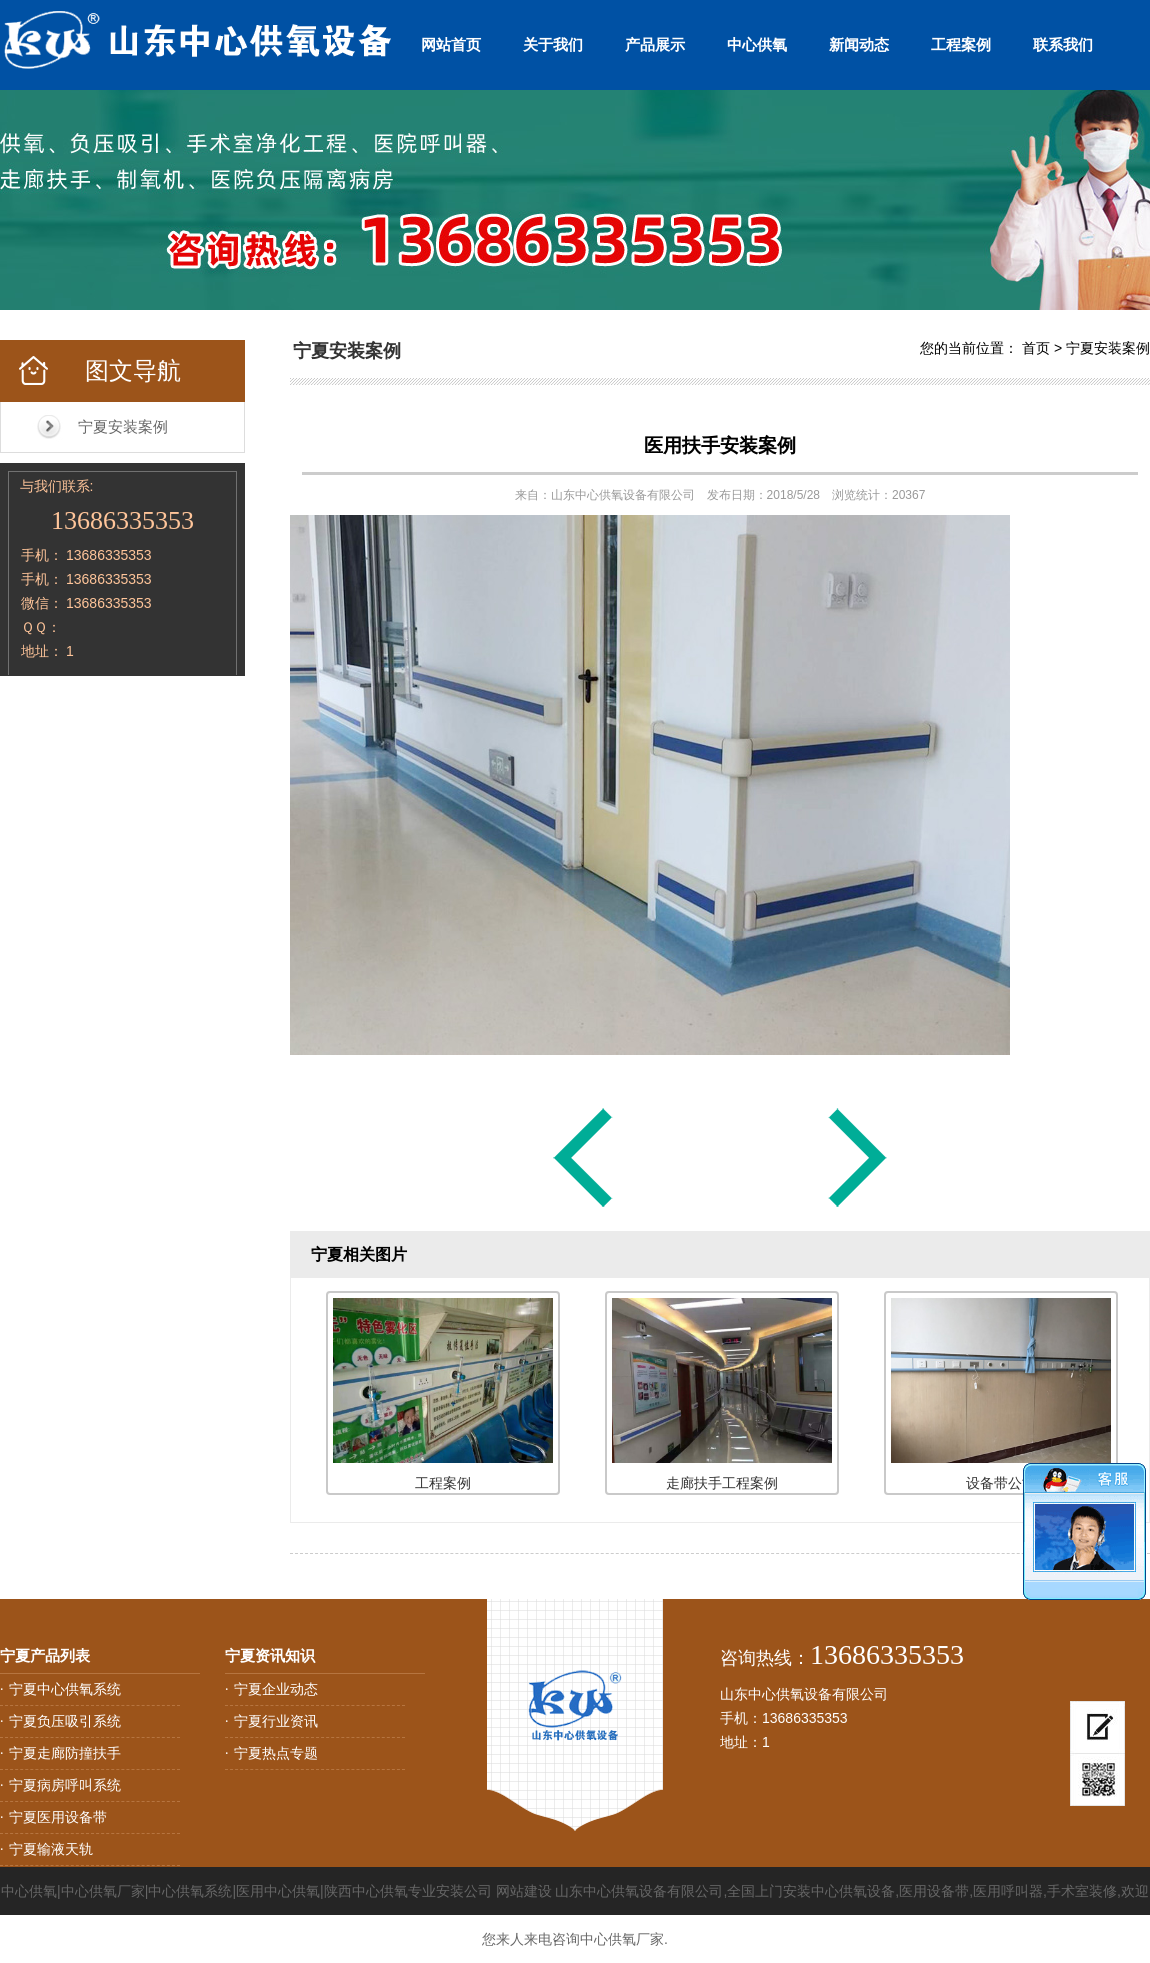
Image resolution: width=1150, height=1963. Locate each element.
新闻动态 (859, 44)
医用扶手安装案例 (720, 445)
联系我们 (1063, 44)
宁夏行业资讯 (276, 1721)
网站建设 (524, 1891)
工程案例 (961, 44)
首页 (1036, 348)
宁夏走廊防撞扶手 (65, 1753)
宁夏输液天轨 (51, 1849)
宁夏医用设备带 (58, 1817)
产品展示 (655, 44)
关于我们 (553, 44)
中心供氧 (757, 44)
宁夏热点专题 (276, 1753)
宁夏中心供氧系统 (65, 1689)
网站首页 (451, 44)
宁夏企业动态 (276, 1689)
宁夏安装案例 (123, 426)
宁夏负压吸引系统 (65, 1721)
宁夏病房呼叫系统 (65, 1785)
